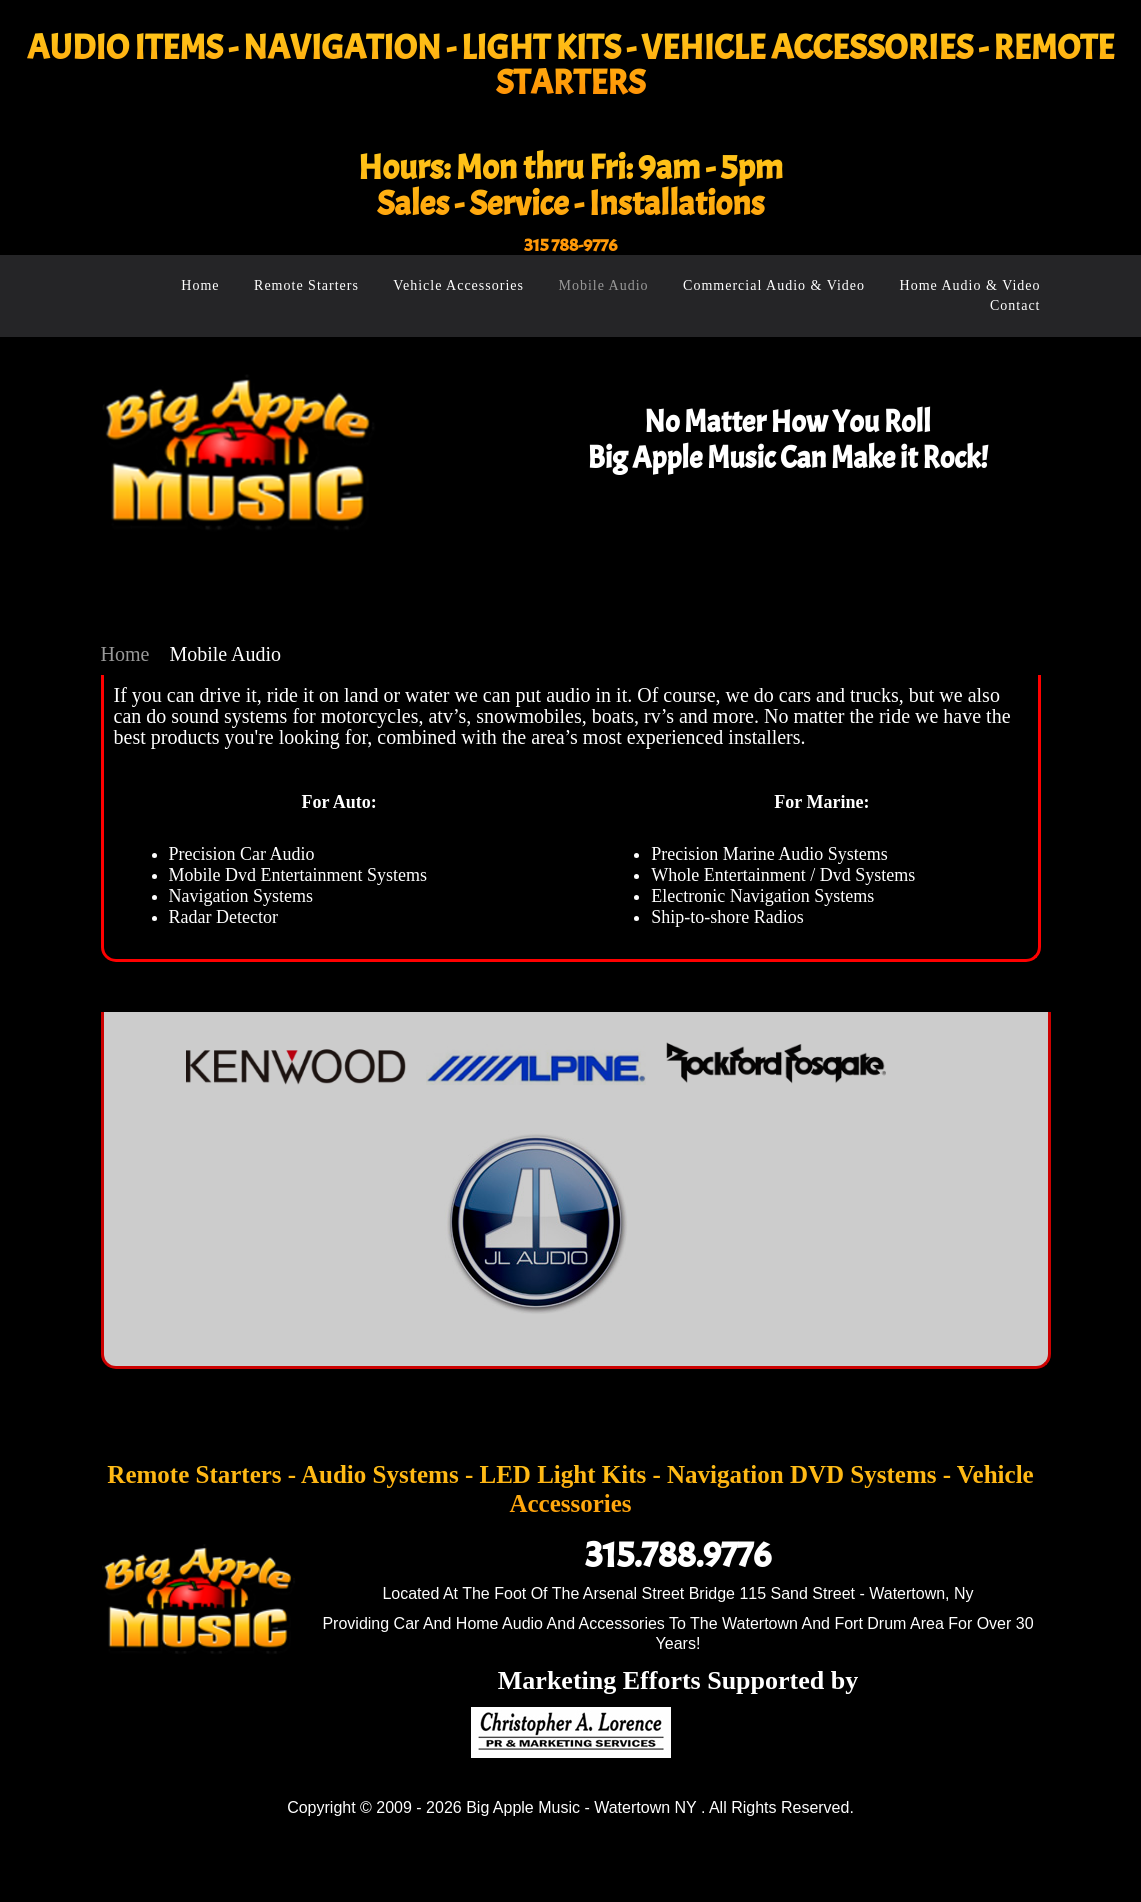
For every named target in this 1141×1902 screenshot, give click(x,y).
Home (200, 285)
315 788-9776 (570, 245)
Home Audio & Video (970, 285)
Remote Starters (306, 285)
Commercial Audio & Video (774, 285)
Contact (1015, 305)
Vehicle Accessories (458, 285)
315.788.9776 (678, 1555)
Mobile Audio (603, 285)
